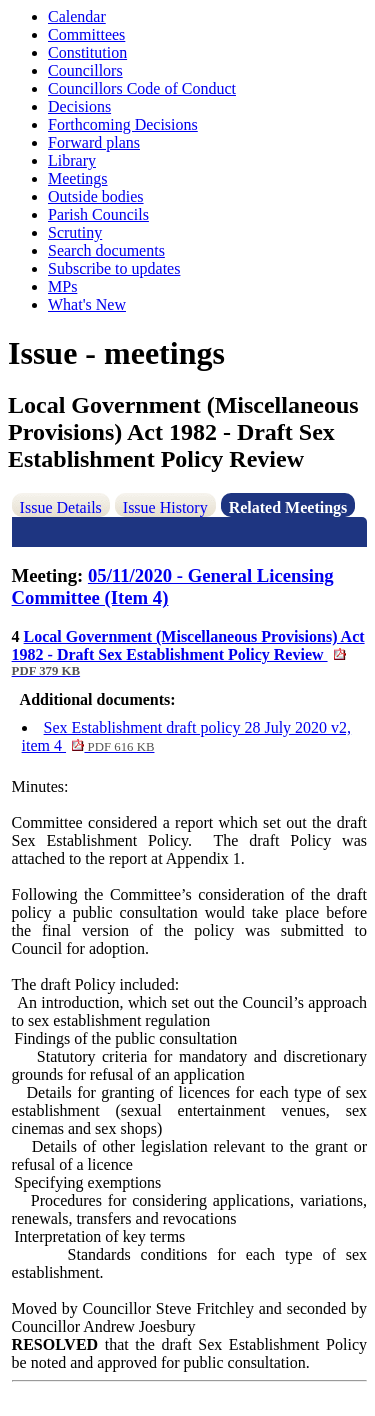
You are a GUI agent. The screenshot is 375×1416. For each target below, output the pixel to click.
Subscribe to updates (114, 268)
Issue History (165, 507)
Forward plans (94, 142)
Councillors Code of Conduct (142, 88)
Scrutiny (75, 232)
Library (72, 160)
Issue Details (61, 507)
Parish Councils (98, 214)
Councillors (85, 70)
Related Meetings (288, 507)
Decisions (79, 106)
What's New (87, 304)
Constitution (87, 52)
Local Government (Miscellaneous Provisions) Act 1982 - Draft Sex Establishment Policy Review (188, 653)
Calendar (77, 16)
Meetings (78, 178)
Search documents (106, 250)
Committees (86, 34)
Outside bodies (96, 196)
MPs (62, 286)
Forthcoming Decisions (123, 124)
